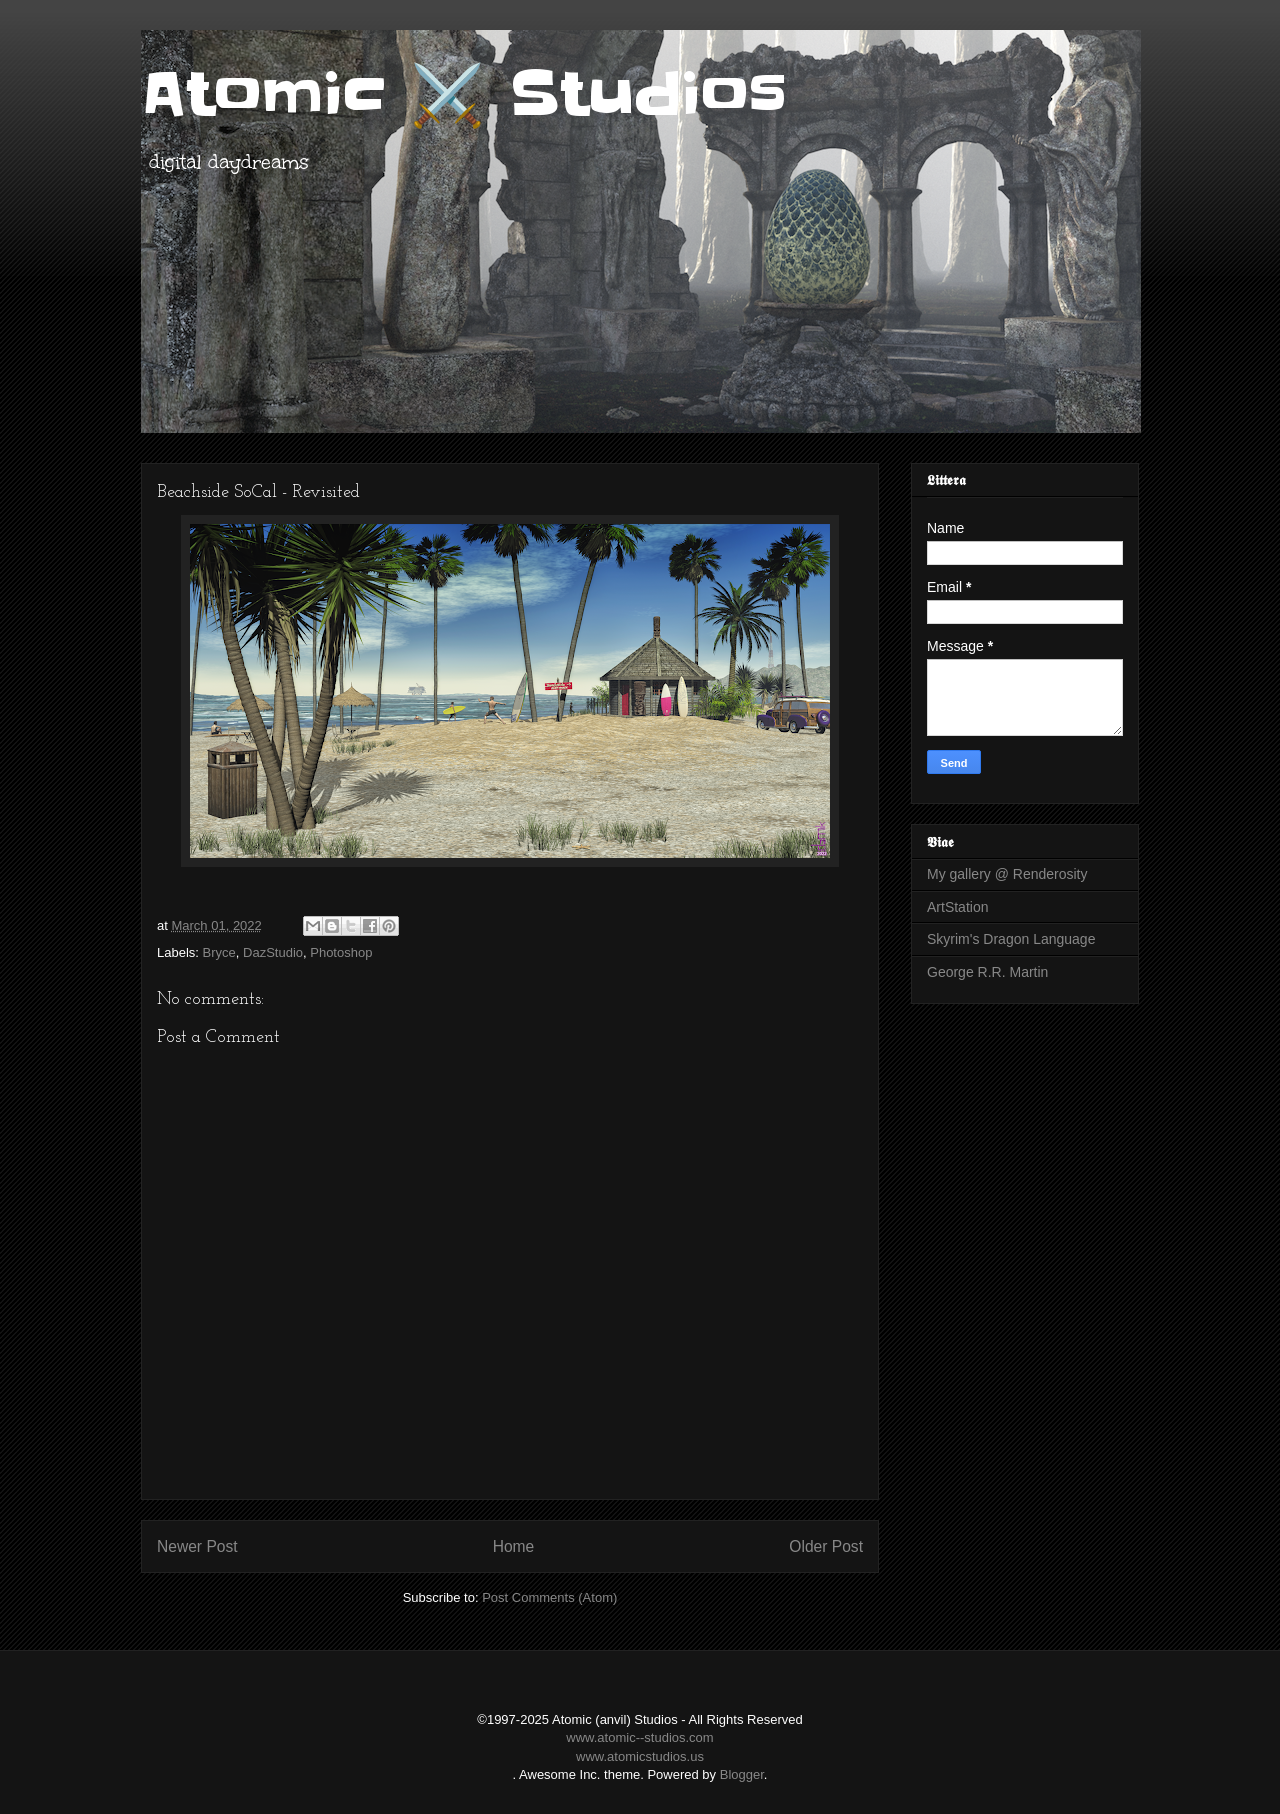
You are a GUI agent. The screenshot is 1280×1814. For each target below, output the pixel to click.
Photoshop (341, 952)
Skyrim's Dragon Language (1011, 939)
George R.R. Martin (987, 972)
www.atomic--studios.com (639, 1737)
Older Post (826, 1546)
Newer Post (197, 1546)
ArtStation (957, 907)
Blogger (742, 1774)
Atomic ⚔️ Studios (464, 95)
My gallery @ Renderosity (1007, 874)
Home (514, 1546)
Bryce (219, 952)
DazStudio (273, 952)
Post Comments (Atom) (549, 1597)
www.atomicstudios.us (640, 1756)
